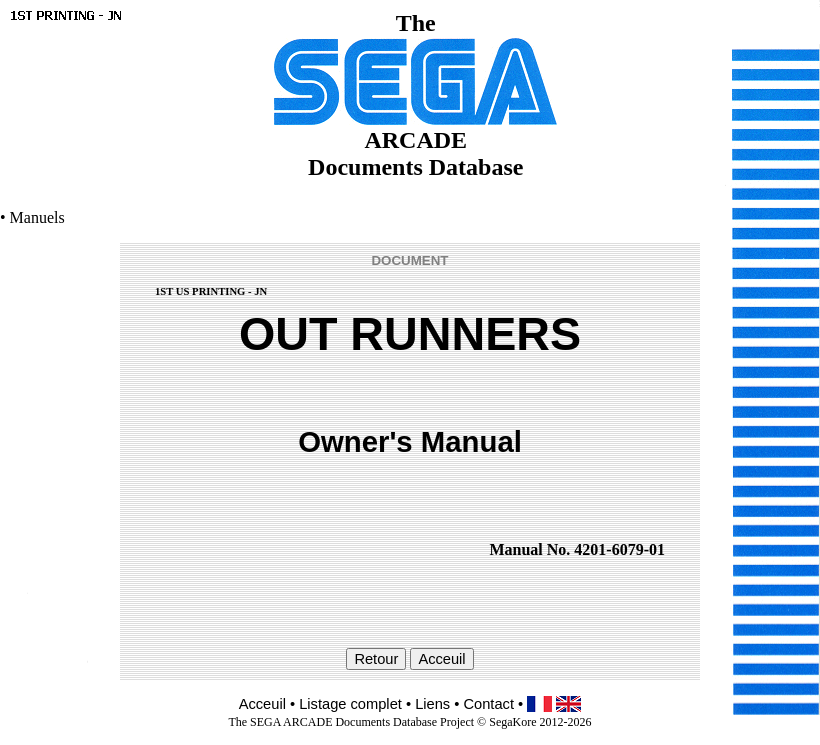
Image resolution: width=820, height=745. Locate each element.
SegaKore (512, 722)
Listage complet (350, 704)
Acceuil (262, 704)
